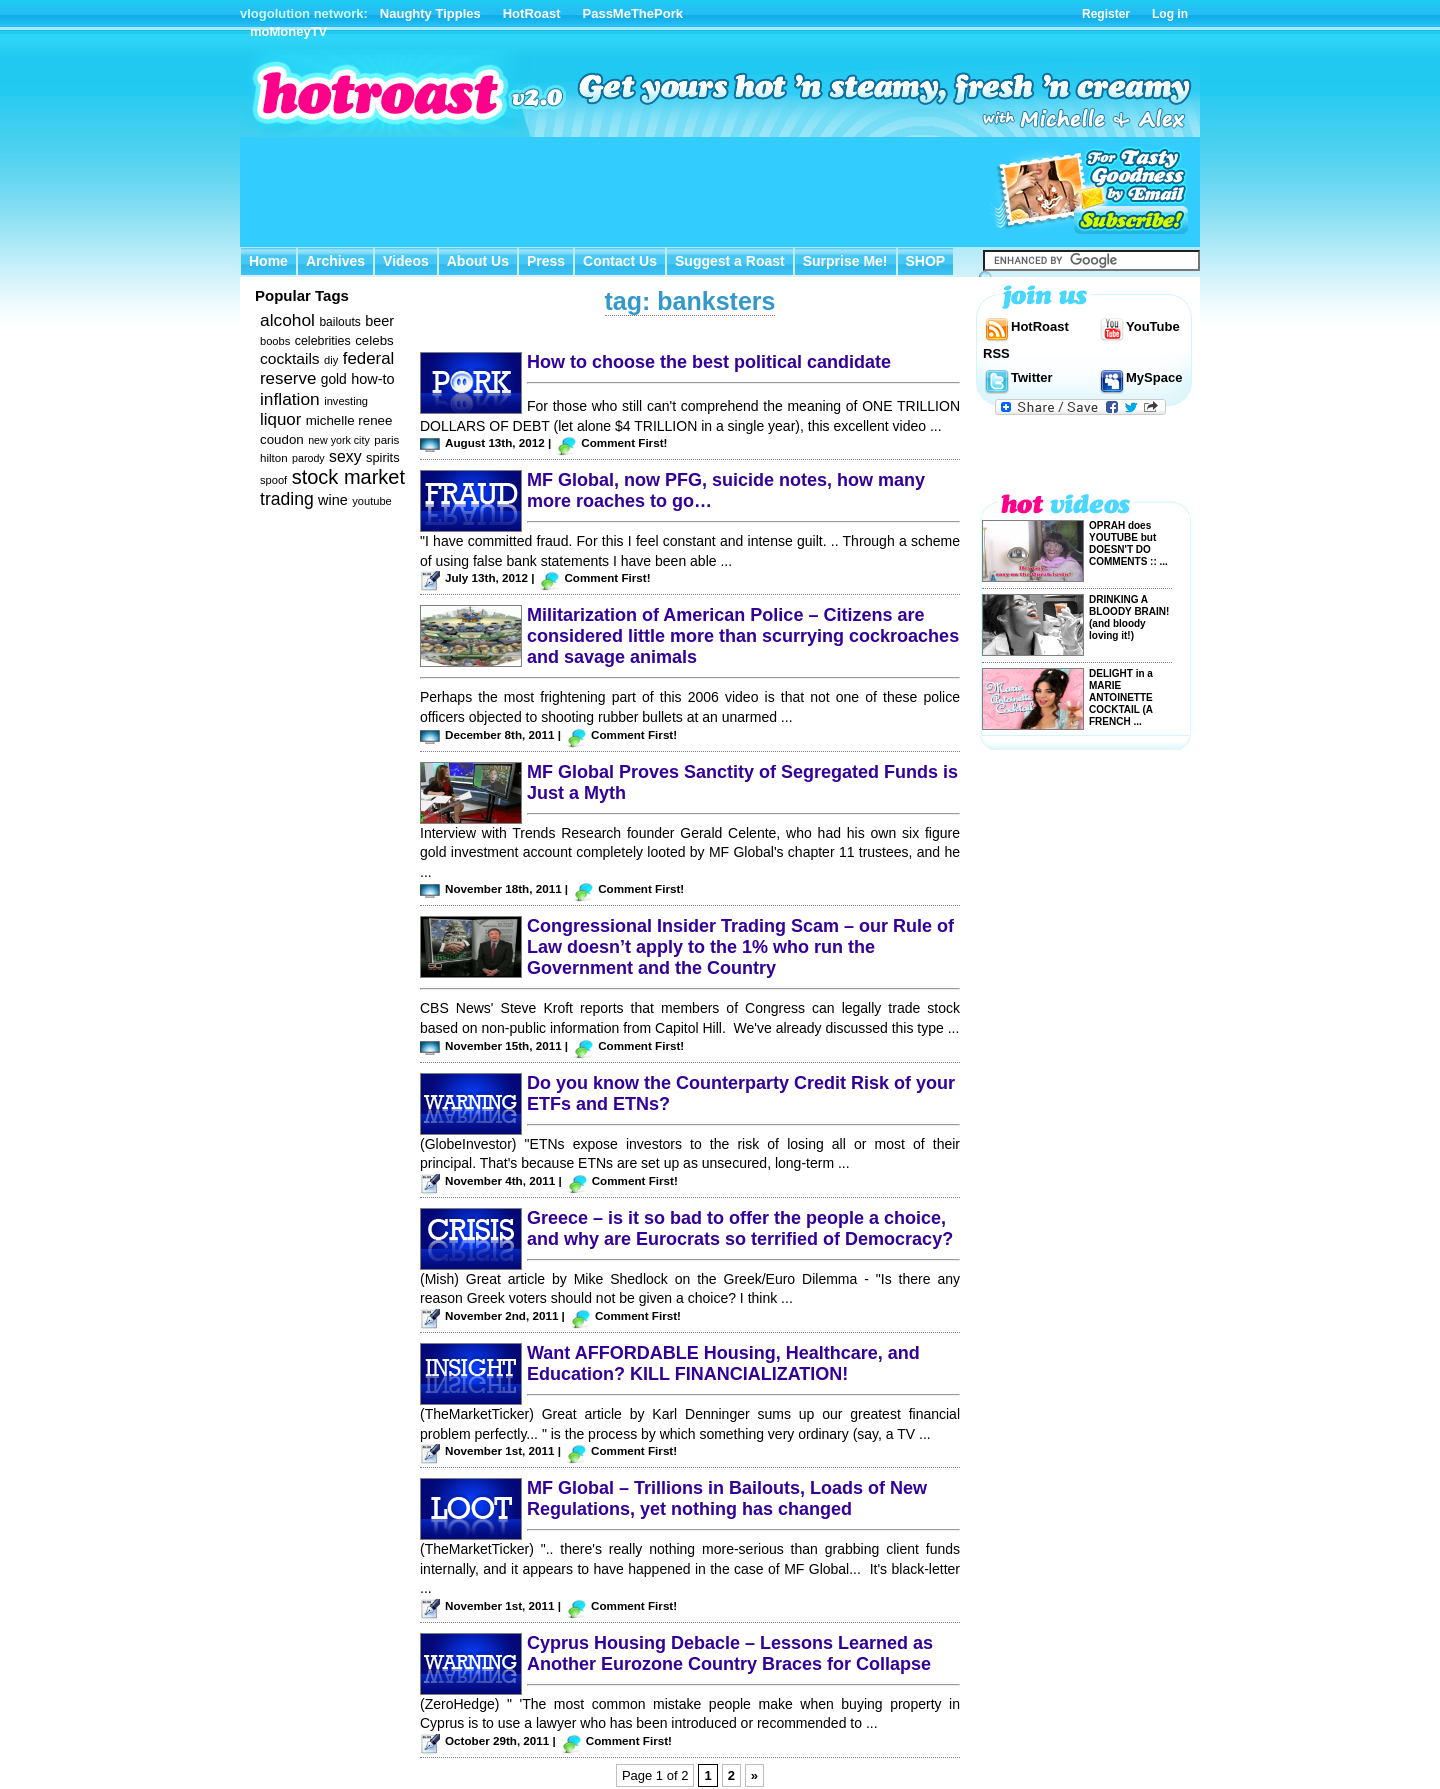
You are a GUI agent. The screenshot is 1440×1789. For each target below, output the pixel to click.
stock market (348, 477)
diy (331, 360)
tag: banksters (690, 301)
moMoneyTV (288, 31)
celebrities (323, 341)
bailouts (339, 322)
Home (268, 261)
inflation (290, 399)
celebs (374, 340)
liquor (280, 419)
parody (308, 458)
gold (334, 379)
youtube (372, 501)
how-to (372, 379)
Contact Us (620, 261)
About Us (478, 261)
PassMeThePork (633, 13)
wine (333, 500)
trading (287, 499)
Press (546, 261)
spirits (383, 457)
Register (1106, 14)
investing (346, 401)
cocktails (290, 358)
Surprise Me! (845, 261)
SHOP (926, 261)
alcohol (287, 320)
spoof (273, 480)
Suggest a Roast (730, 261)
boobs (275, 341)
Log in (1170, 14)
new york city (339, 440)
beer (379, 321)
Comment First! (624, 442)
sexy (345, 456)
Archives (335, 261)
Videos (406, 261)
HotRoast (532, 13)
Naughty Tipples (430, 13)
